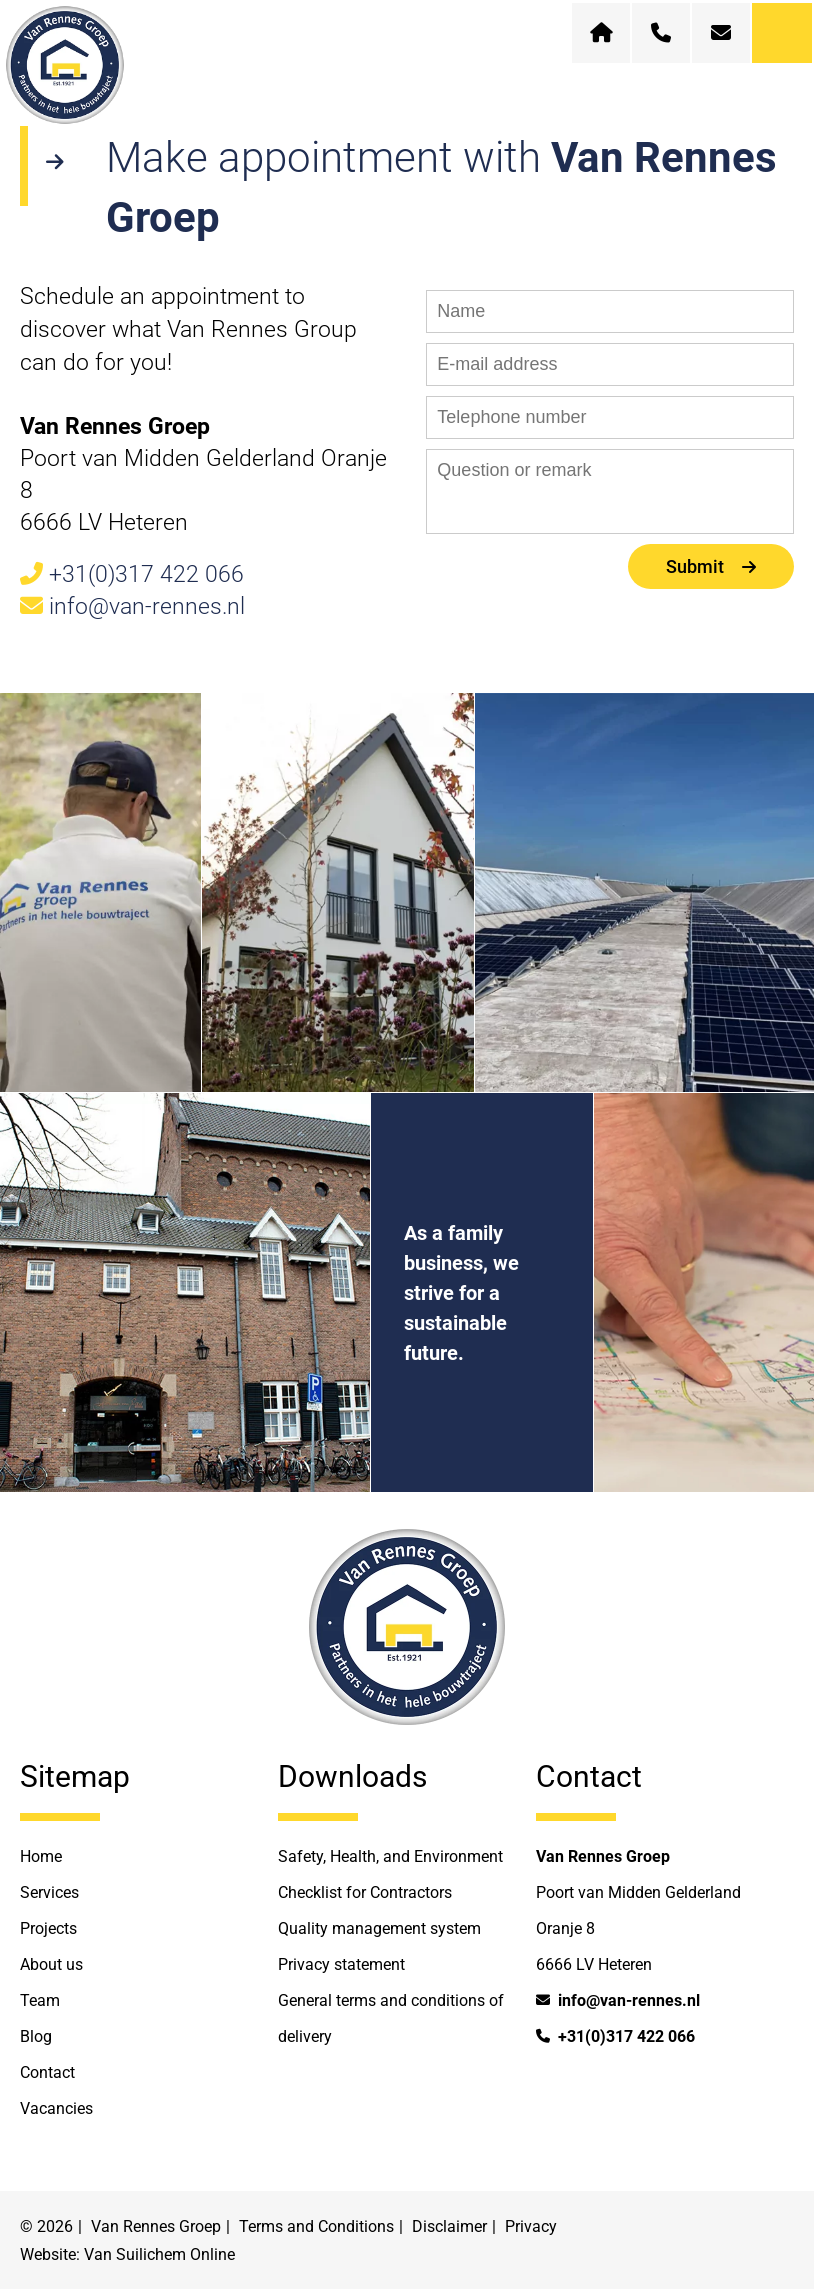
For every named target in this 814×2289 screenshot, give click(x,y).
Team (40, 2000)
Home (41, 1856)
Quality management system (379, 1928)
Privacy (531, 2226)
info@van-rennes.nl (132, 606)
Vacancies (56, 2108)
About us (51, 1964)
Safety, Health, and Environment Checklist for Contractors (390, 1874)
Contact (47, 2072)
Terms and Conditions (316, 2226)
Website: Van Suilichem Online (127, 2254)
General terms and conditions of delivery (391, 2018)
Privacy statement (341, 1964)
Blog (36, 2036)
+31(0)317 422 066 (132, 574)
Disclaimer (449, 2226)
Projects (48, 1928)
